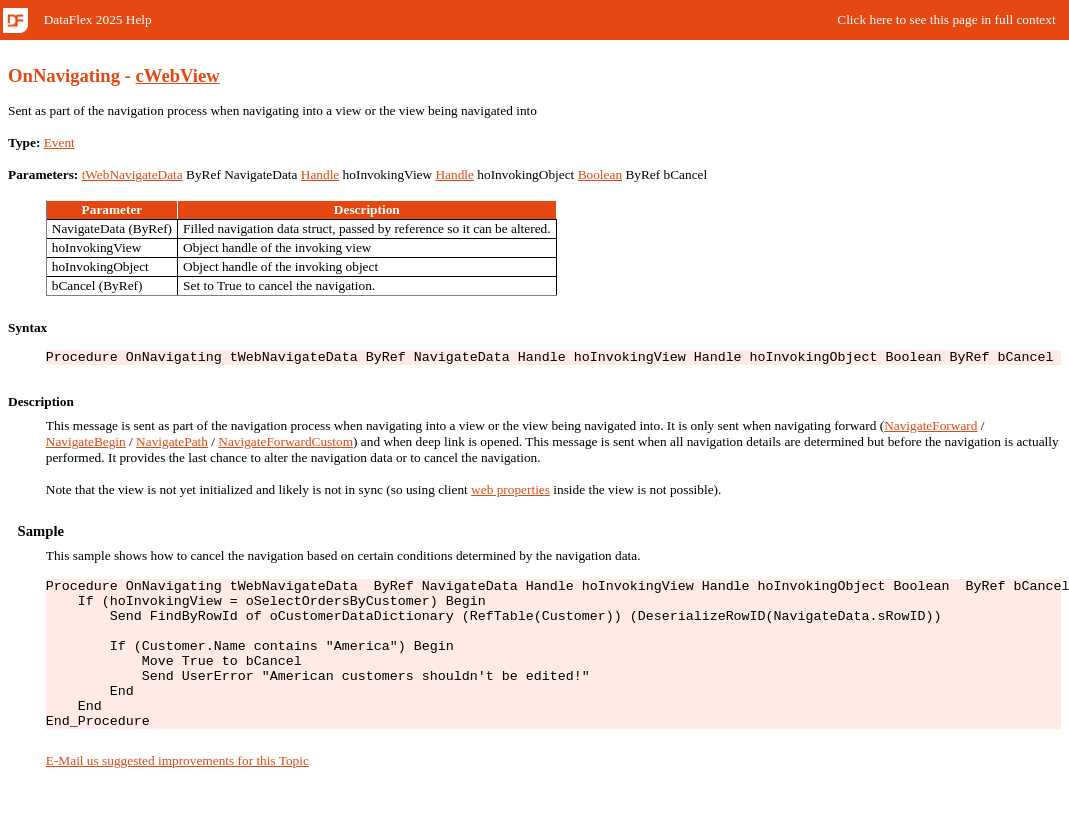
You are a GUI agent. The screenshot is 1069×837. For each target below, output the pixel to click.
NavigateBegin (86, 444)
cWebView (178, 75)
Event (59, 142)
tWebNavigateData (132, 174)
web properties (510, 492)
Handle (320, 174)
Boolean (600, 174)
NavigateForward (930, 428)
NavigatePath (172, 444)
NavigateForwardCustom (285, 444)
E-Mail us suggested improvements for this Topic (177, 793)
